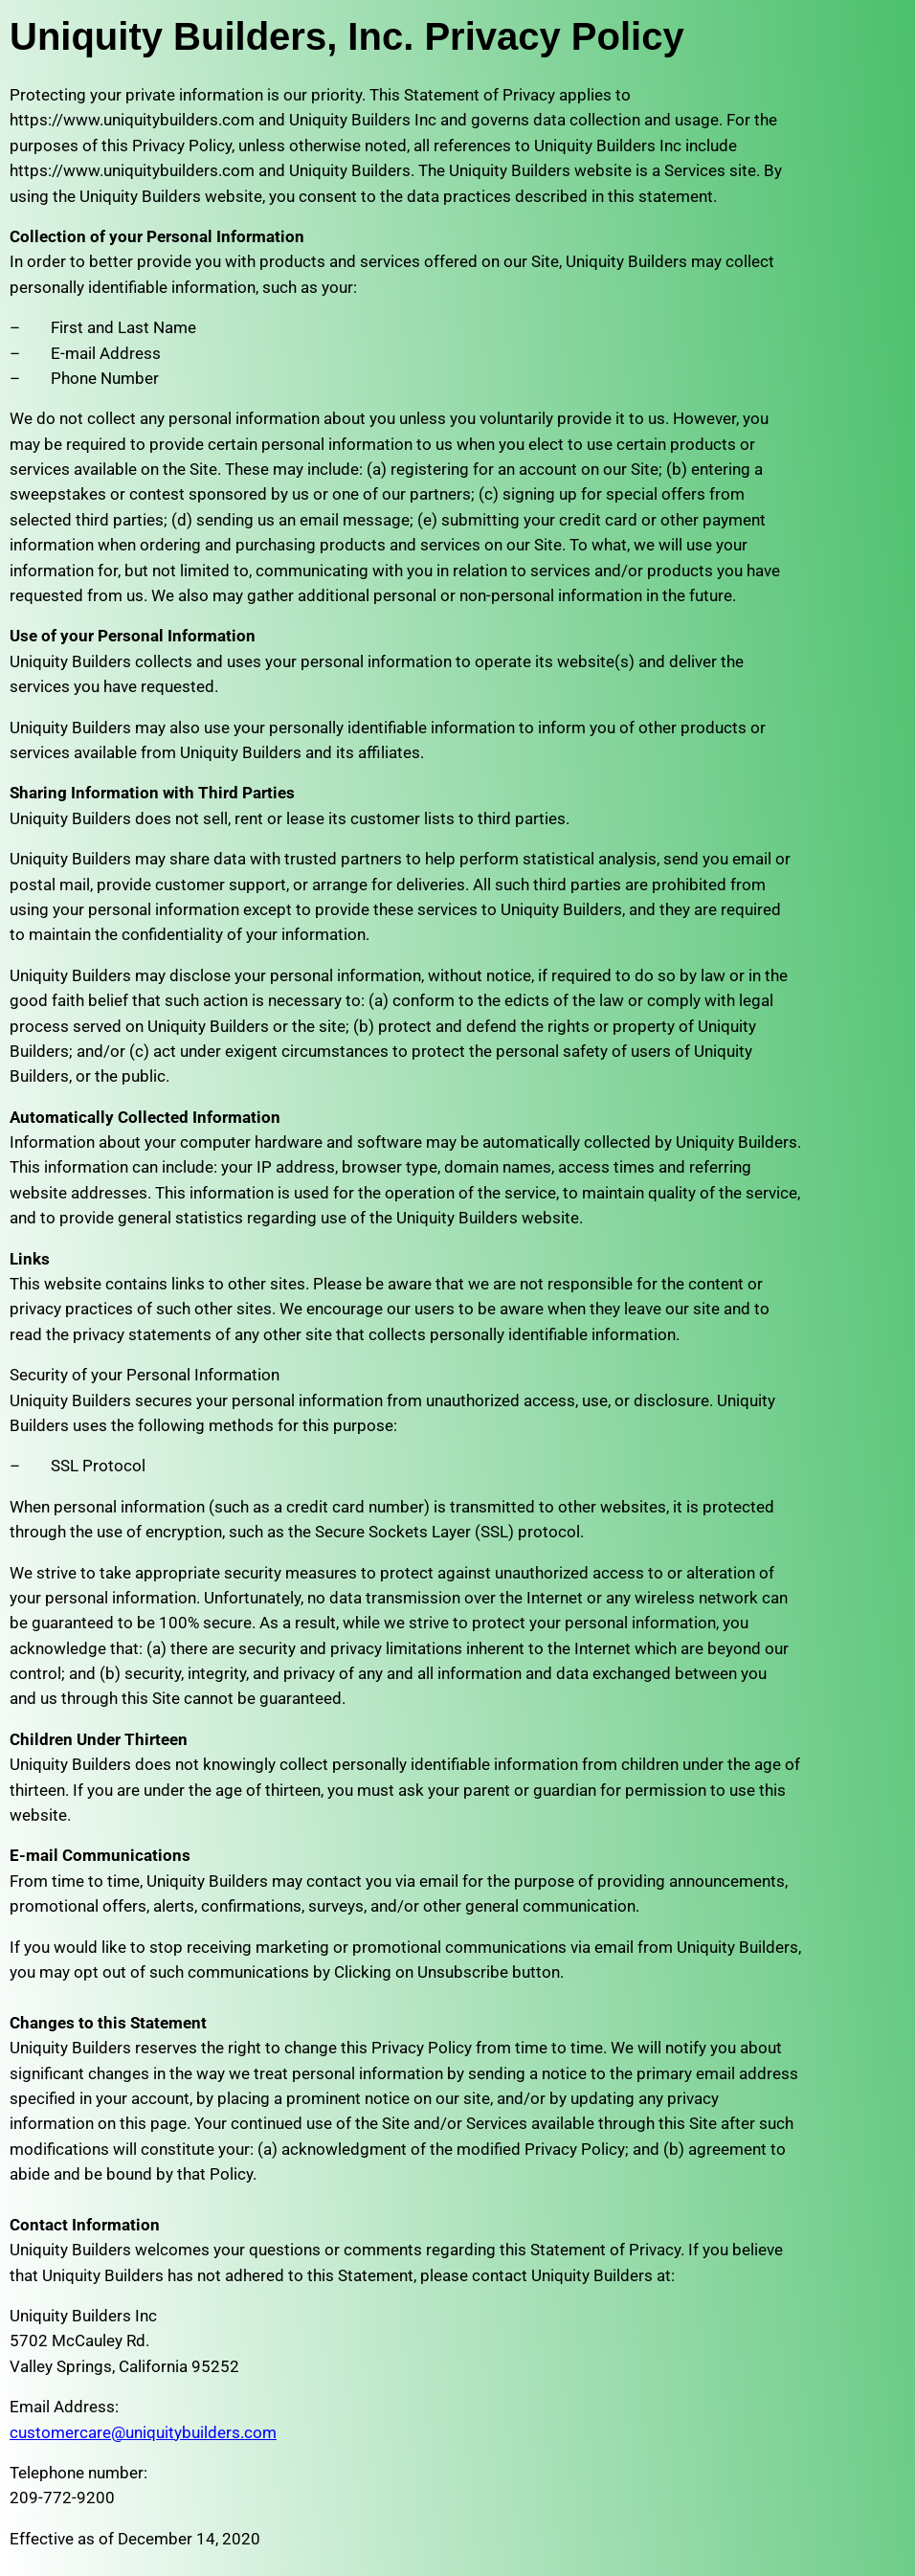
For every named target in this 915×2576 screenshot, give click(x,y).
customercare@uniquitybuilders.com (143, 2432)
